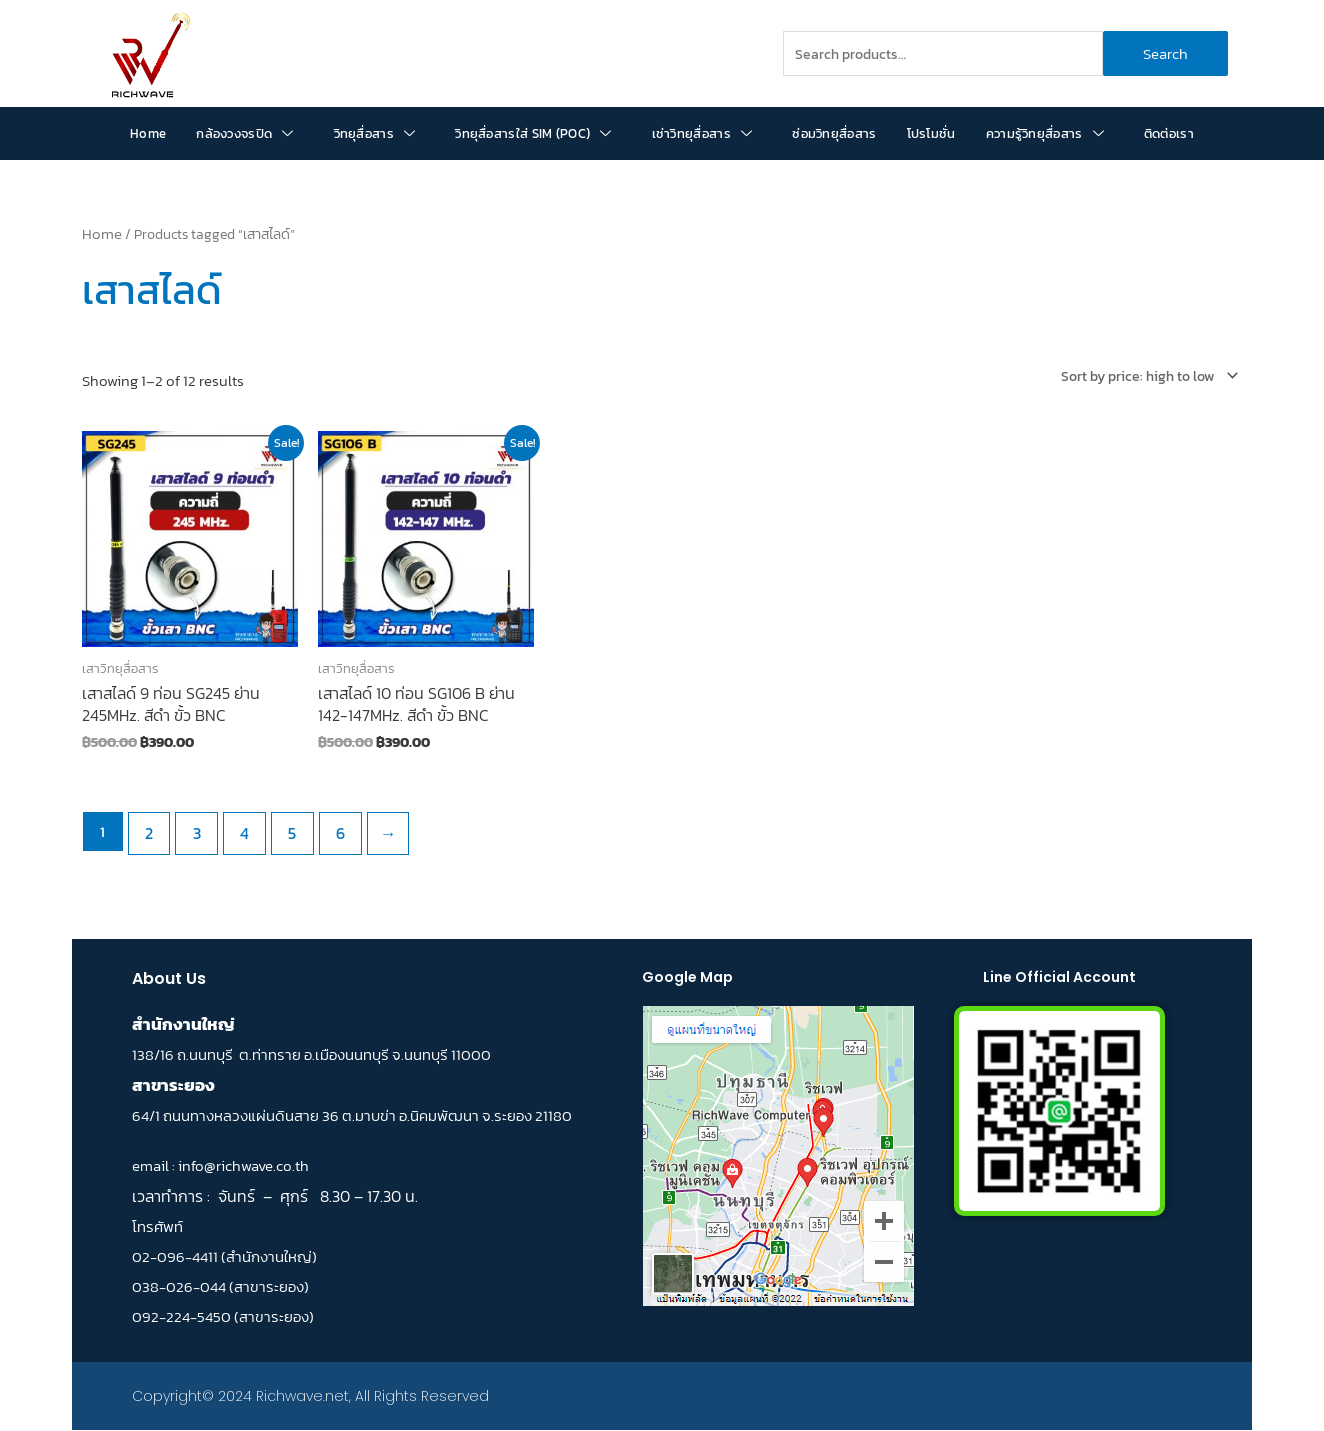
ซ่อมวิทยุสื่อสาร (834, 133)
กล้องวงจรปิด (244, 133)
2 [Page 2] (147, 826)
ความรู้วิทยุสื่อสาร (1045, 133)
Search (1165, 53)
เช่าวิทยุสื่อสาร (702, 133)
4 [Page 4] (236, 826)
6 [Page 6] (325, 826)
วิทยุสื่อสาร (375, 133)
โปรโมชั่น (931, 133)
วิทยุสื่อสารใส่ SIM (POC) (533, 133)
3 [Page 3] (192, 826)
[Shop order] (1140, 375)
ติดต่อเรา (1169, 133)
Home (148, 133)
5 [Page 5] (281, 826)
